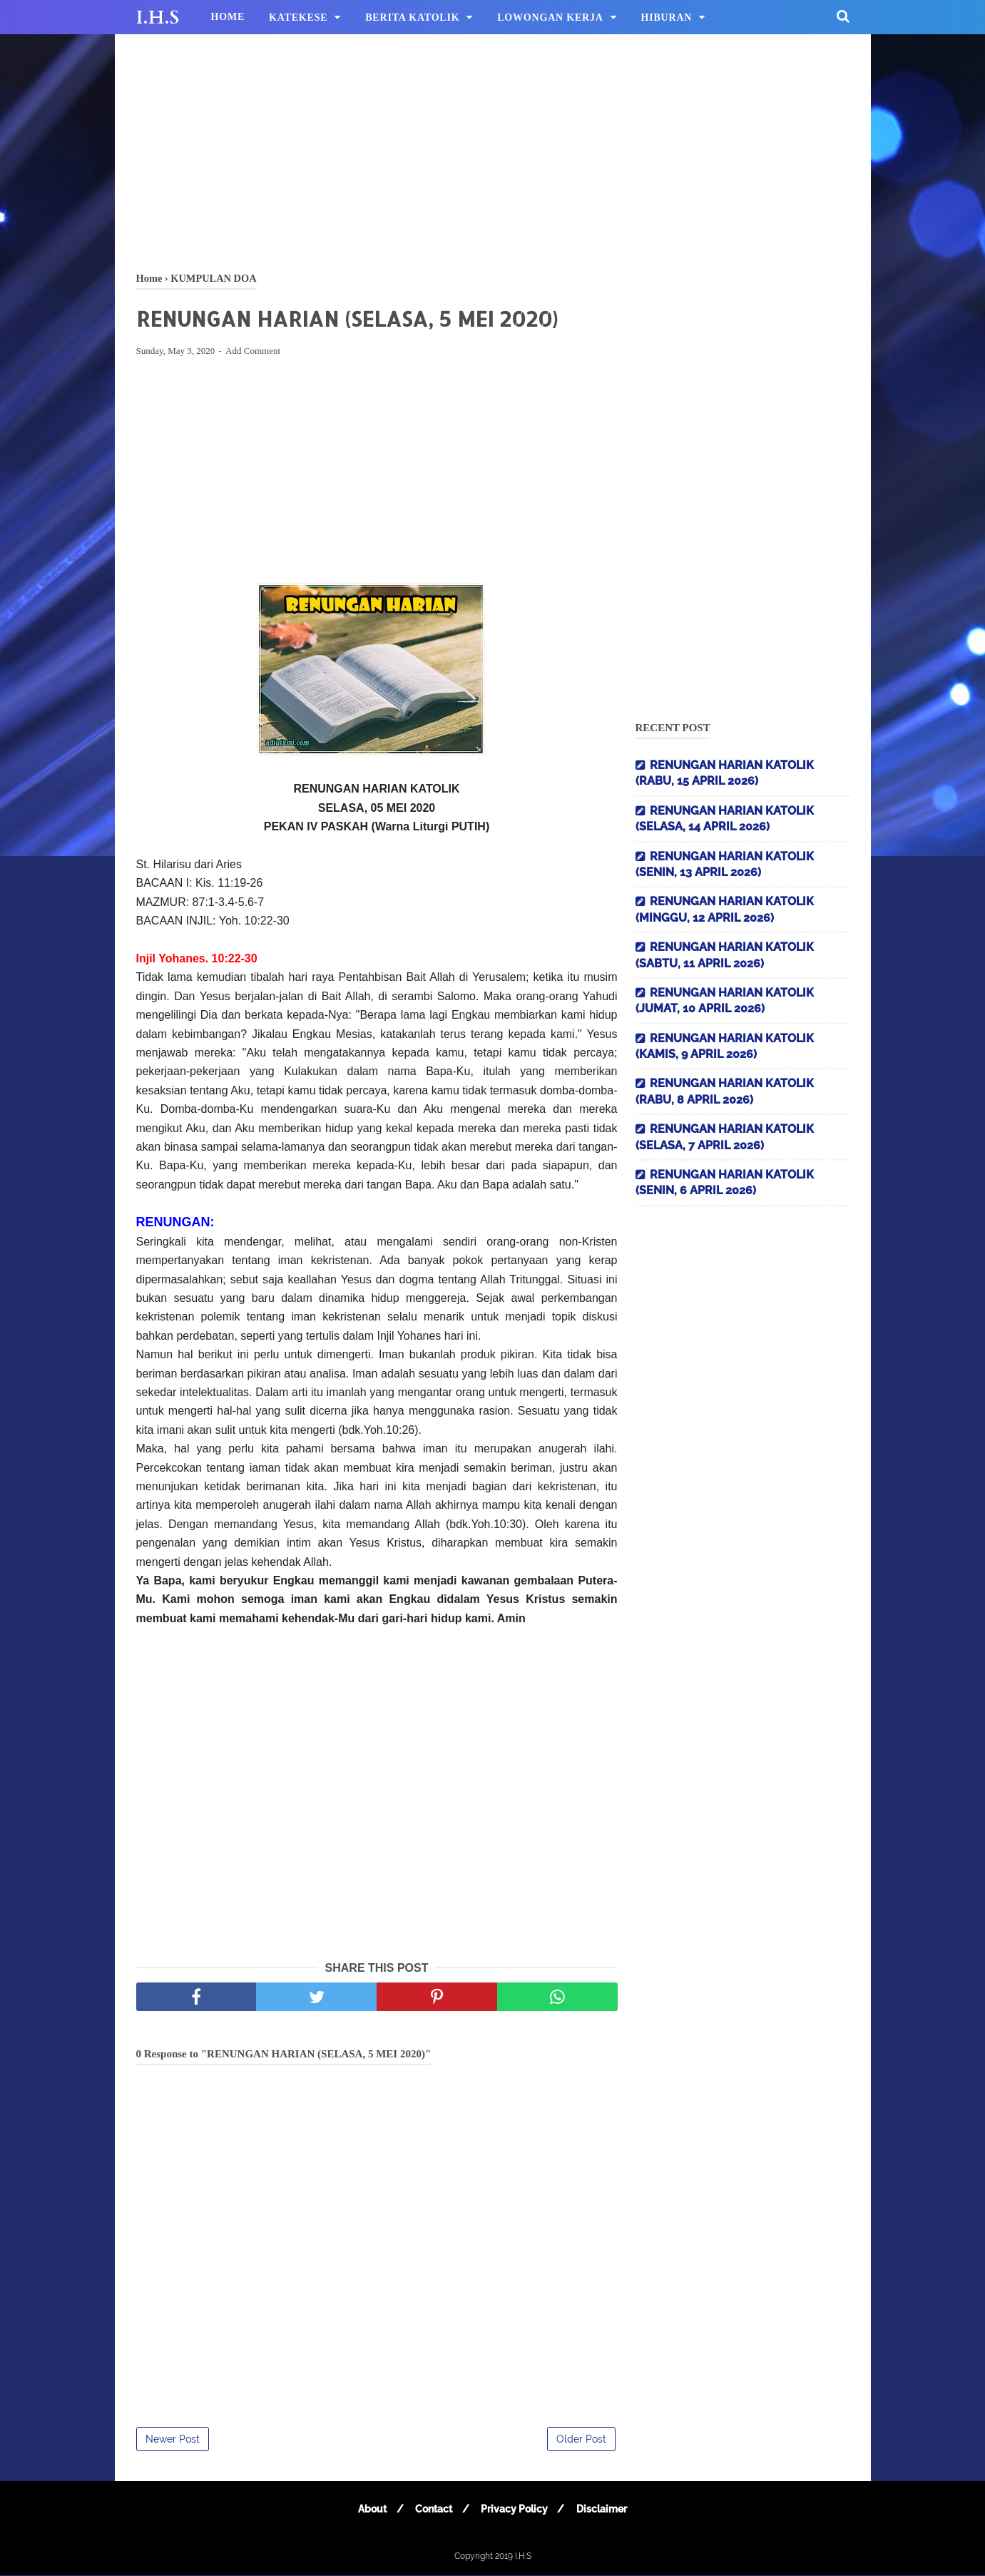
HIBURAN (667, 17)
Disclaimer (605, 2509)
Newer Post (173, 2439)
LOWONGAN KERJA (550, 17)
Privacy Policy (515, 2509)
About (369, 2509)
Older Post (581, 2439)
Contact (432, 2509)
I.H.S (157, 18)
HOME (228, 16)
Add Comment (252, 352)
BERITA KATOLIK (412, 17)
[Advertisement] (492, 150)
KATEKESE (298, 17)
